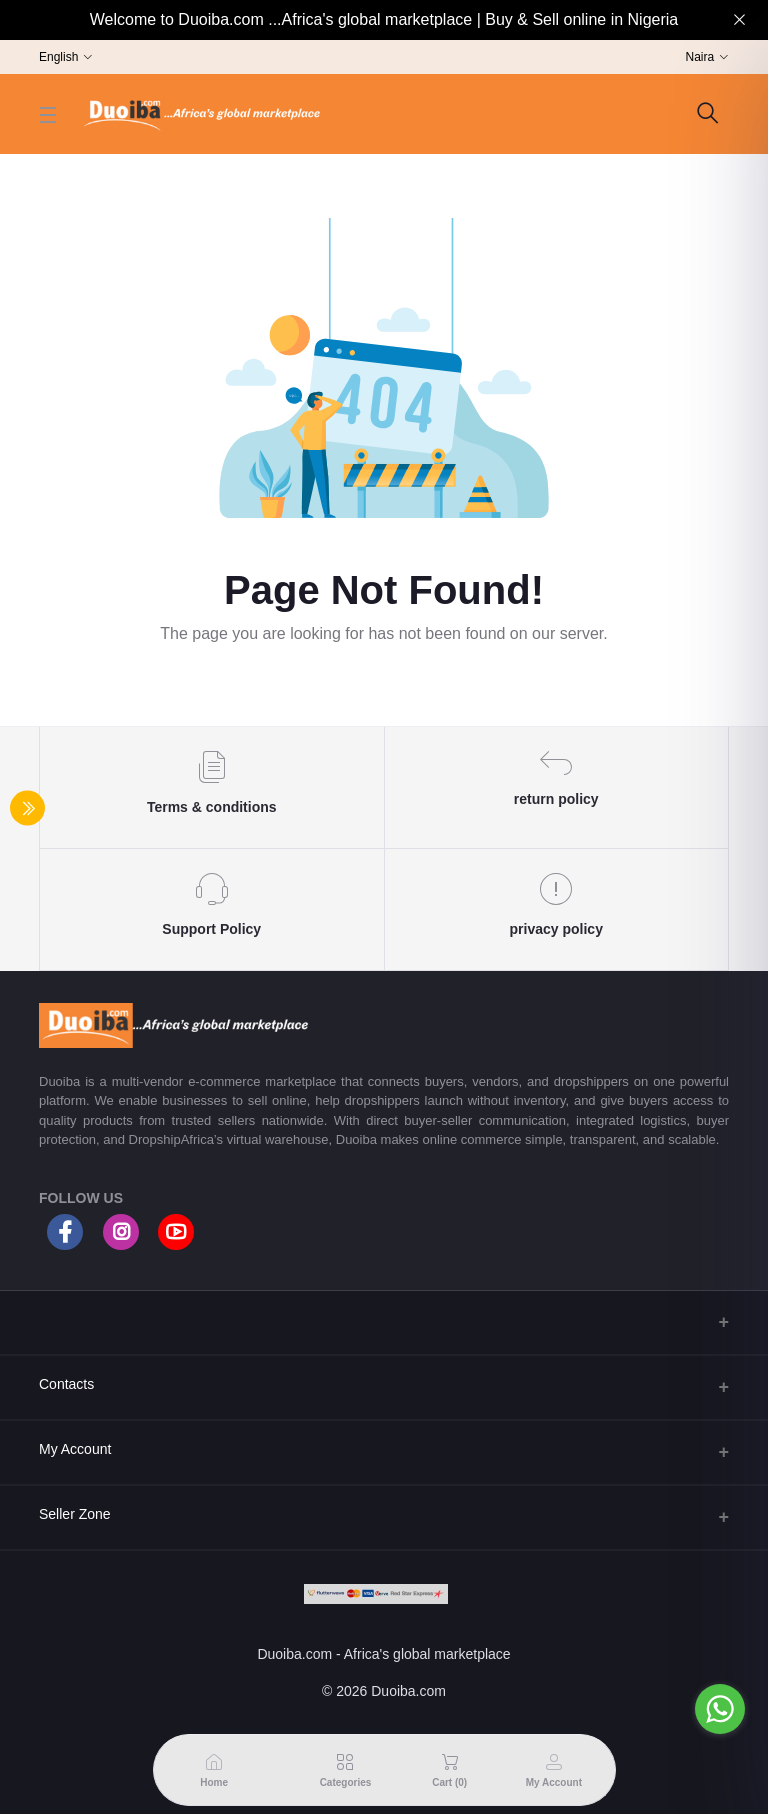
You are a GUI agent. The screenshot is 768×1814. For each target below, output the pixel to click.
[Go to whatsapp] (720, 1709)
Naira (700, 57)
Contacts (66, 1384)
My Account (75, 1449)
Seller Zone (75, 1514)
